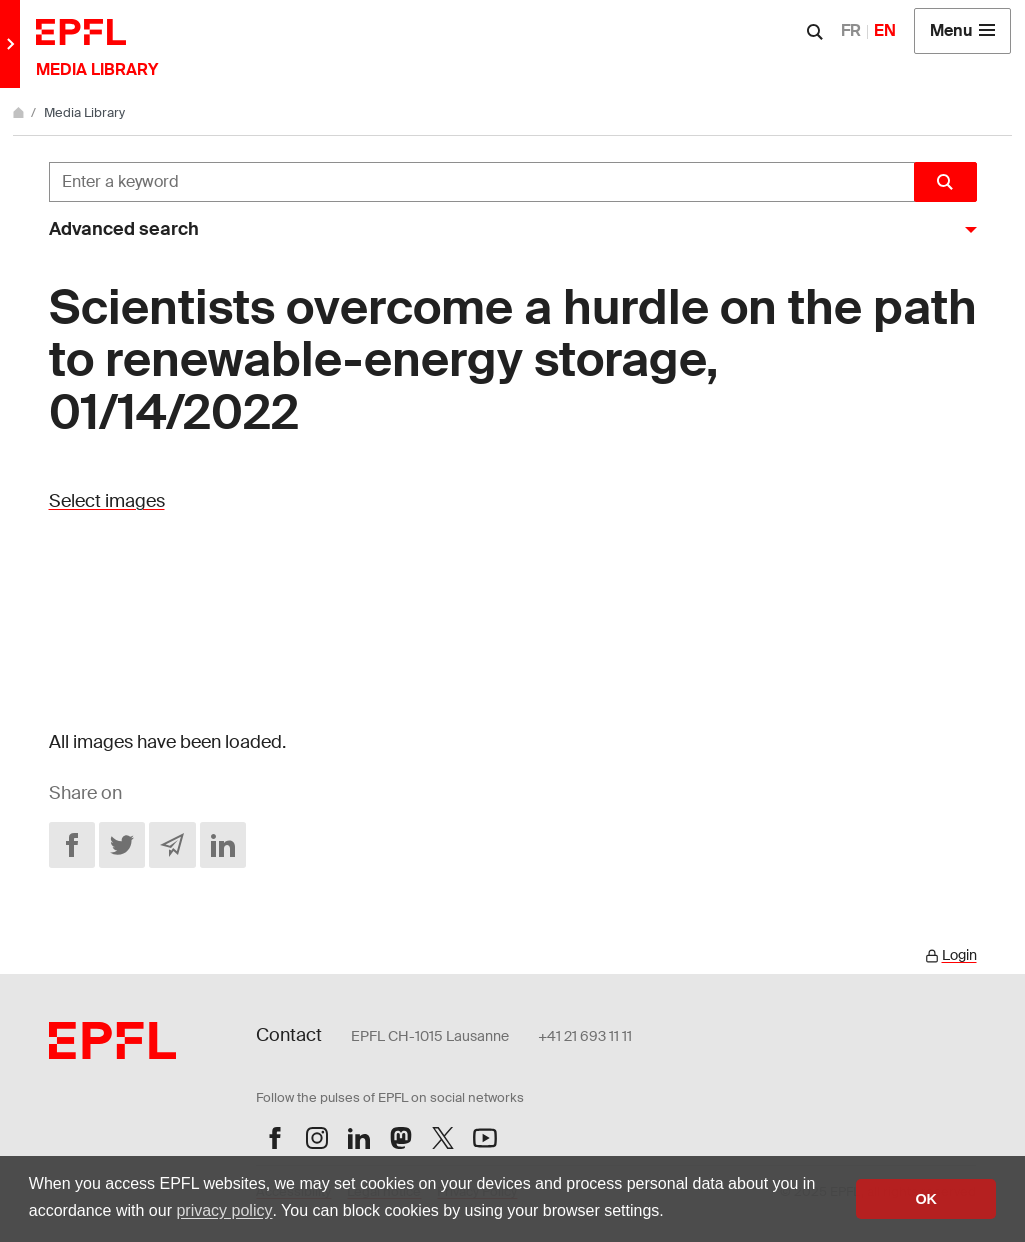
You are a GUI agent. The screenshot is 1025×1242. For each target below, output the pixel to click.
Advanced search (124, 229)
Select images (107, 501)
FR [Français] (851, 30)
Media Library (84, 112)
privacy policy (224, 1210)
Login (959, 955)
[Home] (20, 112)
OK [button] (926, 1199)
